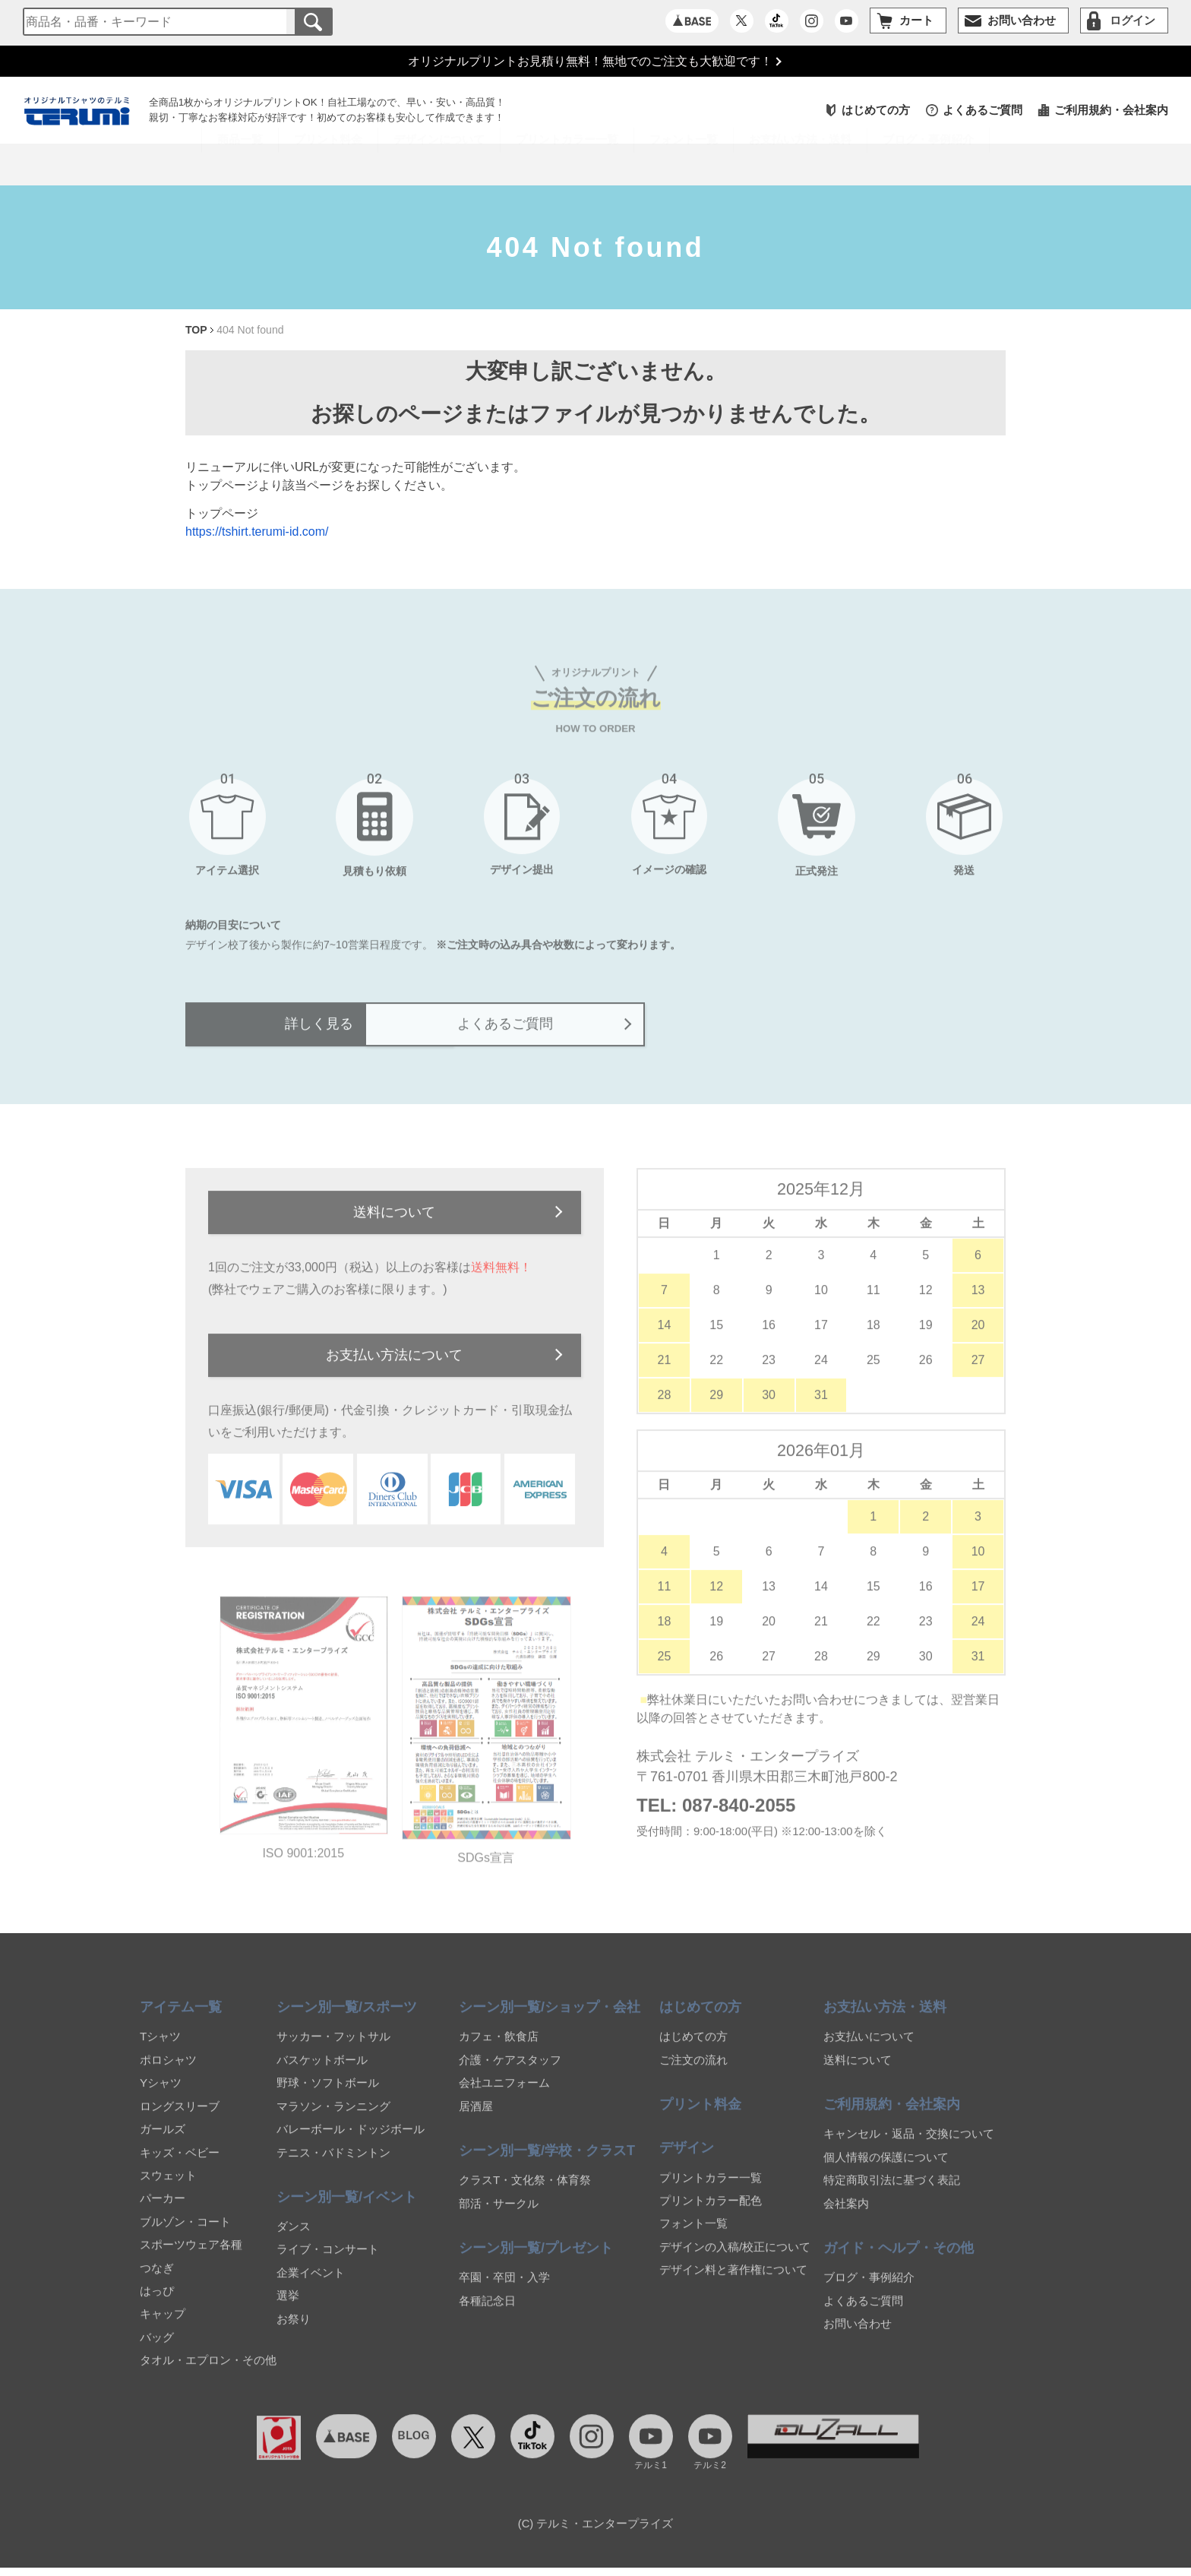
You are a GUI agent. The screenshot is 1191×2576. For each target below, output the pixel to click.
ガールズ (162, 2142)
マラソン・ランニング (333, 2119)
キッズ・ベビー (180, 2166)
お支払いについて (869, 2049)
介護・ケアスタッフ (510, 2073)
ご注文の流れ (693, 2073)
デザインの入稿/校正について (734, 2260)
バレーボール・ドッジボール (350, 2142)
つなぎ (157, 2281)
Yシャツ (161, 2096)
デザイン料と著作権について (733, 2283)
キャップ (162, 2327)
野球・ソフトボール (327, 2096)
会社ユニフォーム (504, 2096)
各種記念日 (487, 2314)
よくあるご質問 (982, 112)
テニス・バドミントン (333, 2166)
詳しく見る (379, 1032)
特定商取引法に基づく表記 (891, 2193)
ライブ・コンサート (327, 2262)
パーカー (162, 2211)
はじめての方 (876, 112)
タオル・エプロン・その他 (208, 2373)
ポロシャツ (168, 2073)
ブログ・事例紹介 (928, 166)
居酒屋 (476, 2119)
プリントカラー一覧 (710, 2191)
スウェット (168, 2188)
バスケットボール (322, 2073)
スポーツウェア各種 (191, 2258)
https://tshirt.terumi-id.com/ (257, 533)
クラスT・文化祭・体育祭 (525, 2193)
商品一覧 (240, 166)
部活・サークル (499, 2216)
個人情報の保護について (886, 2170)
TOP (196, 332)
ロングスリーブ (180, 2119)
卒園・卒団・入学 (504, 2290)
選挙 (287, 2308)
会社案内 (846, 2216)
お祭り (293, 2332)
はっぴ (157, 2304)
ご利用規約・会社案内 (1111, 112)
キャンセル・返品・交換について (908, 2147)
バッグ (157, 2350)
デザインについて (439, 166)
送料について (394, 1222)
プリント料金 (328, 166)
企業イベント (310, 2286)
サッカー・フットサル (333, 2049)
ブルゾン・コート (185, 2235)
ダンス (293, 2239)
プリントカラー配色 (710, 2213)
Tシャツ (160, 2049)
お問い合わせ (857, 2337)
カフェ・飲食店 (499, 2049)
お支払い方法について (394, 1367)
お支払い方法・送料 (800, 166)
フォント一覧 (693, 2236)
